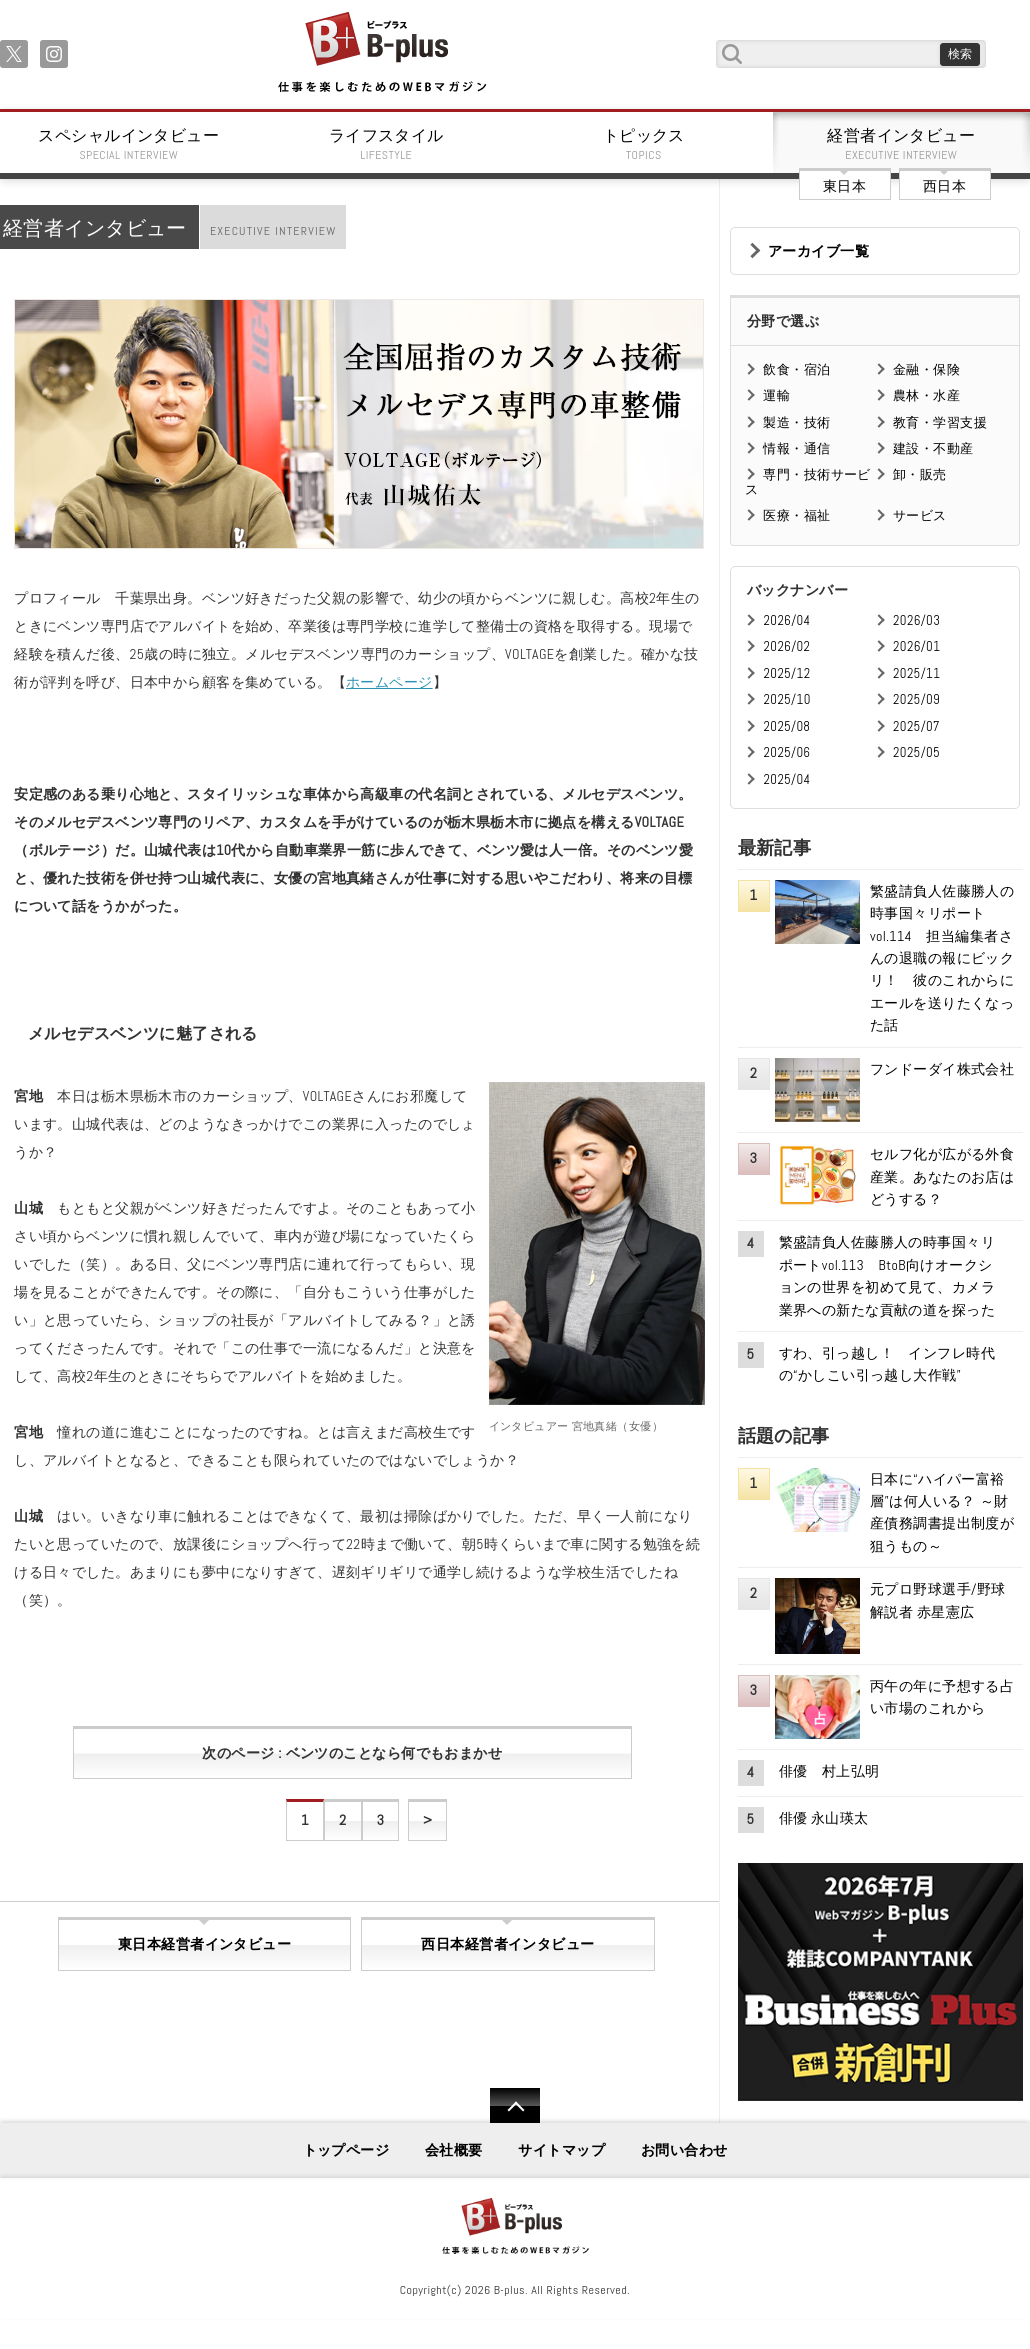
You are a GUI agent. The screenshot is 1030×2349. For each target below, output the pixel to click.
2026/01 (916, 646)
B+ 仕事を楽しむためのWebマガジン (381, 53)
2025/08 (786, 726)
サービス (920, 515)
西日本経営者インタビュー (507, 1944)
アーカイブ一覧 (818, 251)
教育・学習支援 (940, 422)
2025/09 (916, 699)
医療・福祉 (796, 515)
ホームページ (389, 682)
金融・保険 (926, 369)
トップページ (346, 2150)
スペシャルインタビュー (129, 144)
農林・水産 (926, 395)
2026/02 (786, 646)
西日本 (944, 186)
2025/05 (916, 752)
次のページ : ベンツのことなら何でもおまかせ (352, 1753)
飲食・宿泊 (796, 369)
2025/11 (916, 673)
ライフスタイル (387, 144)
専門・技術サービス (807, 481)
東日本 (844, 186)
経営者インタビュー (902, 144)
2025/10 (786, 699)
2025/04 (786, 779)
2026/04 (786, 620)
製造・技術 (796, 422)
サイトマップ (561, 2150)
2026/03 (916, 620)
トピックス (644, 144)
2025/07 (916, 726)
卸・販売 (920, 474)
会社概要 (454, 2150)
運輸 (776, 395)
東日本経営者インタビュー (204, 1944)
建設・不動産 (933, 448)
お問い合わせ (684, 2150)
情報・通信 (796, 448)
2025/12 (786, 673)
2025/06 (786, 752)
